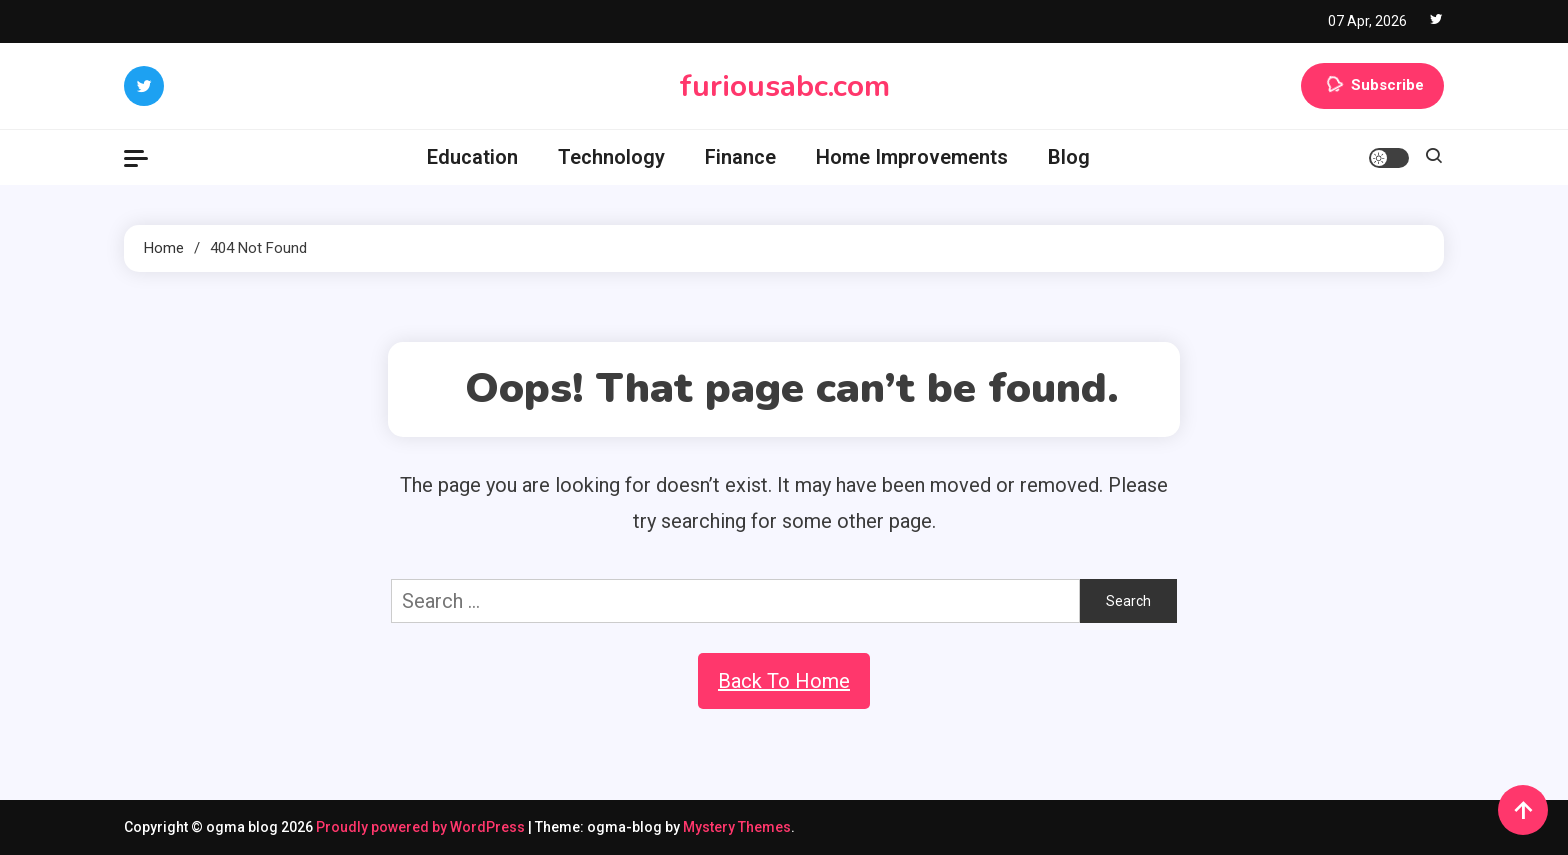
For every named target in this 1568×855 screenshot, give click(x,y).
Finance (740, 157)
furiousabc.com (784, 86)
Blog (1069, 157)
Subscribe (1372, 86)
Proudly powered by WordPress (422, 827)
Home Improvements (912, 157)
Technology (611, 157)
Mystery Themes (737, 827)
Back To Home (784, 681)
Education (472, 157)
